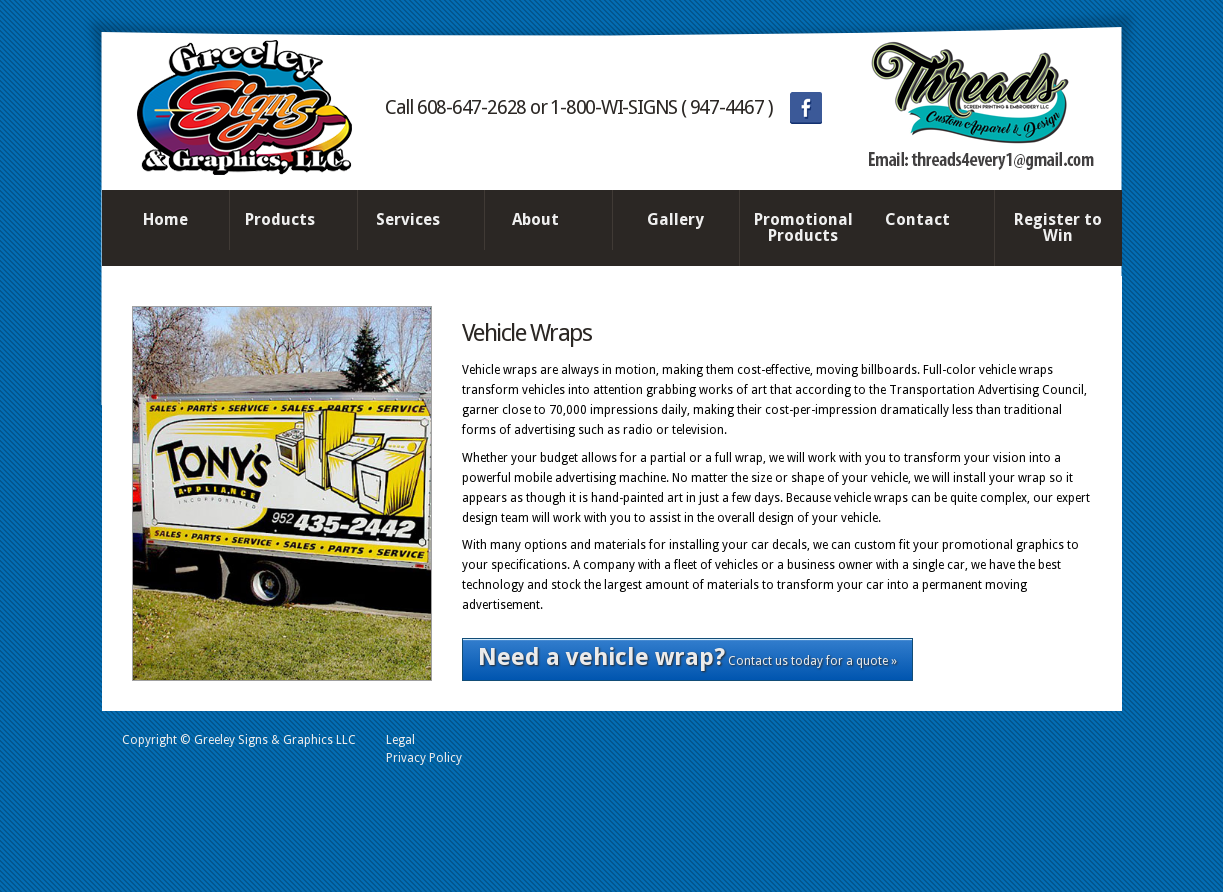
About (543, 221)
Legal (400, 740)
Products (288, 221)
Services (416, 221)
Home (165, 219)
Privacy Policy (424, 758)
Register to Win (1058, 227)
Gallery (675, 219)
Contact (926, 221)
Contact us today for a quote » (687, 657)
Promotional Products (803, 227)
